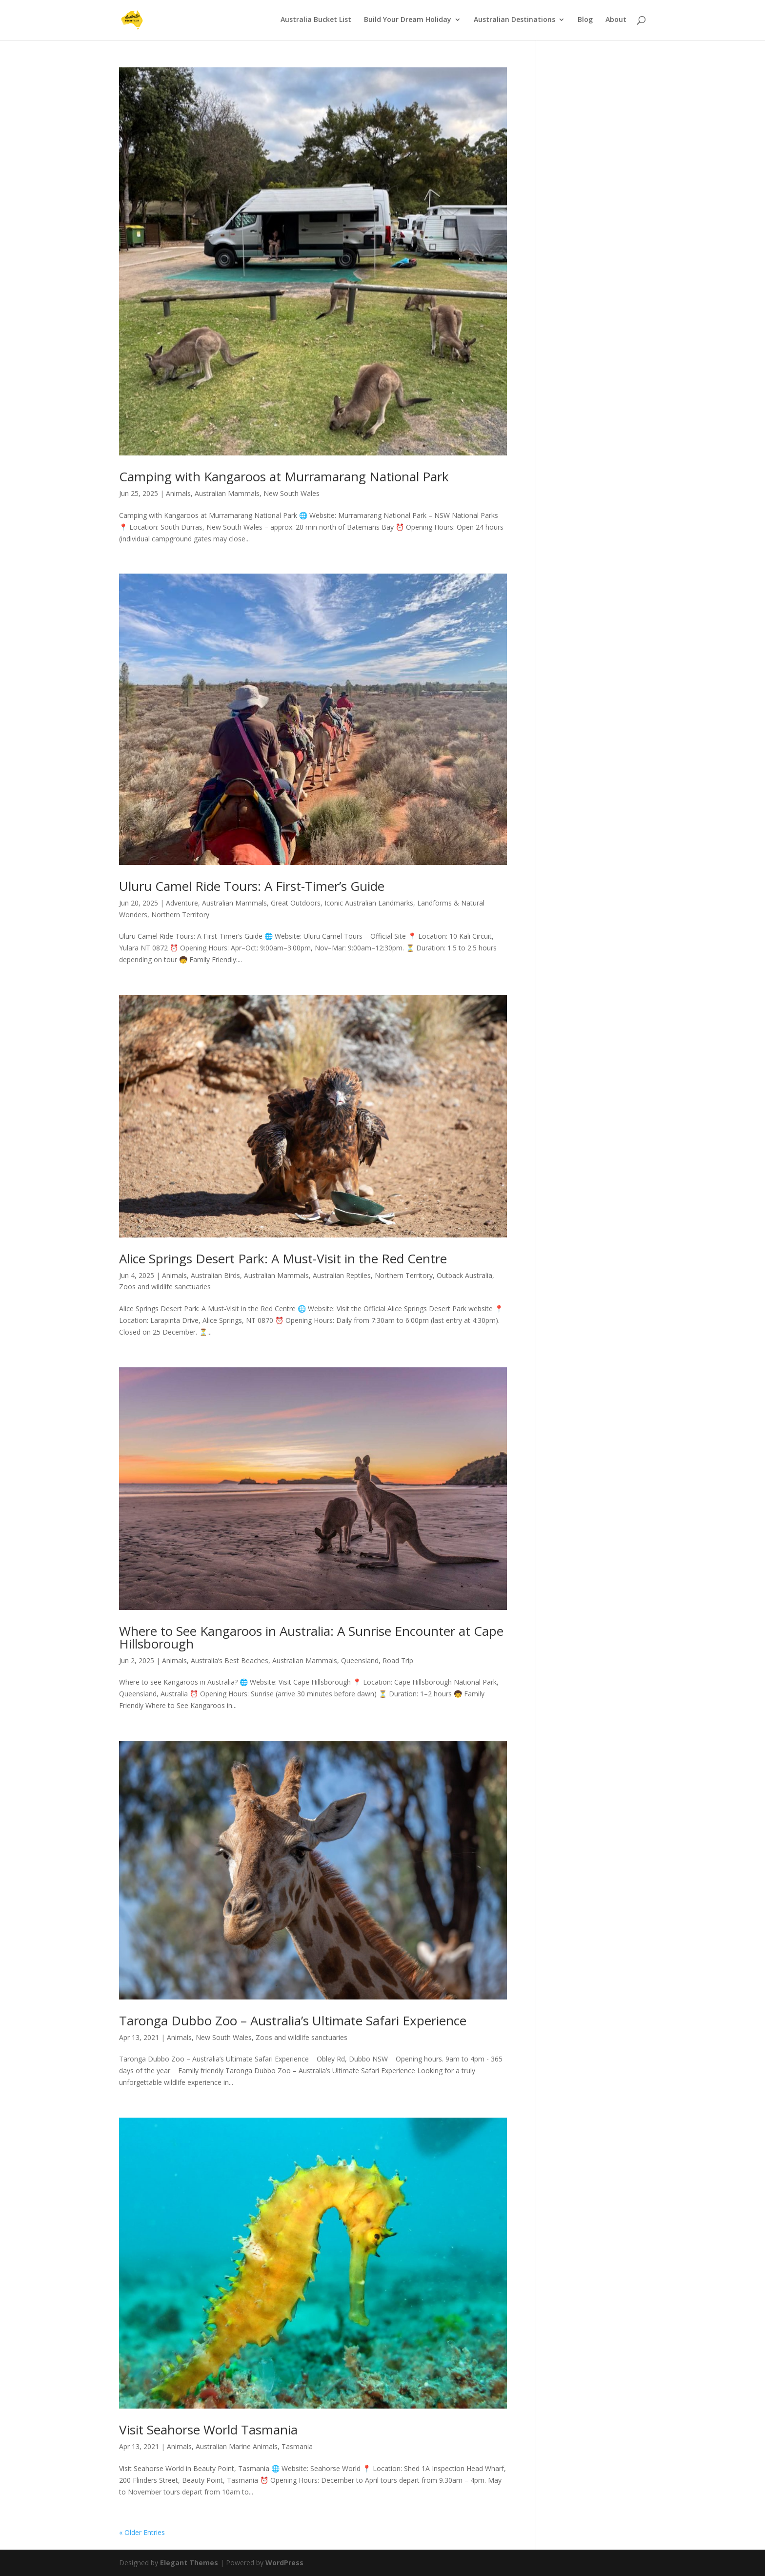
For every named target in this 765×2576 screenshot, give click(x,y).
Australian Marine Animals (237, 2446)
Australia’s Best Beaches (229, 1660)
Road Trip (397, 1660)
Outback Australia (464, 1275)
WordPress (284, 2562)
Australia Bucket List (316, 21)
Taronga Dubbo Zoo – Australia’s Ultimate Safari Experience (292, 2020)
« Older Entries (142, 2532)
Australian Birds (215, 1275)
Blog (585, 21)
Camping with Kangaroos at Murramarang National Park (284, 476)
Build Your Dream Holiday (407, 21)
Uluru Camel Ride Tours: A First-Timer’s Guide (251, 886)
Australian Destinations (514, 21)
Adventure (182, 902)
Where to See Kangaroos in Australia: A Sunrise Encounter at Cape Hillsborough (311, 1637)
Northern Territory (180, 914)
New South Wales (291, 493)
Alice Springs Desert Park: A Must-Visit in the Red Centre (283, 1258)
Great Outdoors (296, 902)
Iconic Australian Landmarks (368, 902)
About (615, 21)
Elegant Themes (189, 2562)
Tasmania (297, 2446)
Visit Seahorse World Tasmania (208, 2429)
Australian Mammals (227, 493)
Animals (178, 493)
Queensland (360, 1660)
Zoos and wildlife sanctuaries (165, 1286)
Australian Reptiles (342, 1275)
